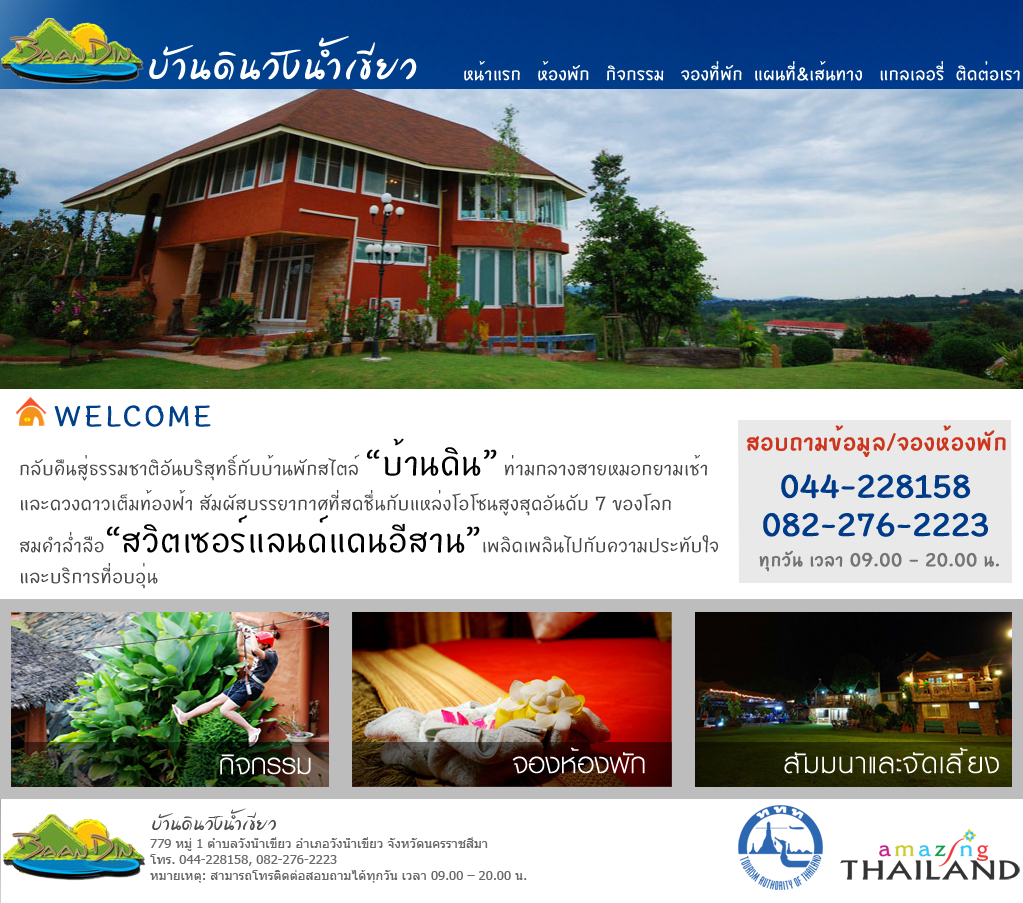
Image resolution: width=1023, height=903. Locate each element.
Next (1008, 280)
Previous (15, 280)
